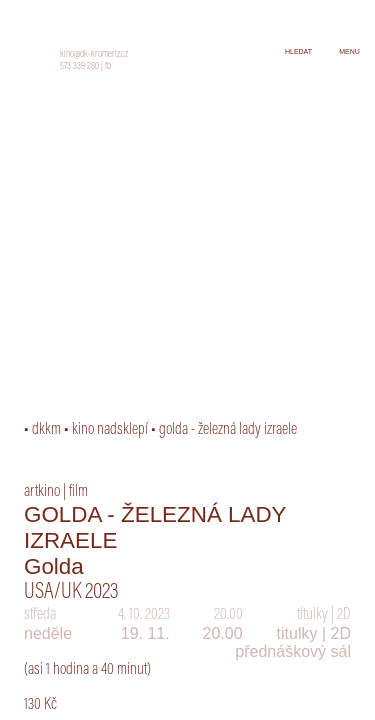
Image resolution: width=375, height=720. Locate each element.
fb (108, 67)
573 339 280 (79, 67)
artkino (42, 492)
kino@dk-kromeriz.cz (94, 55)
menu (349, 51)
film (78, 492)
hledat (298, 51)
